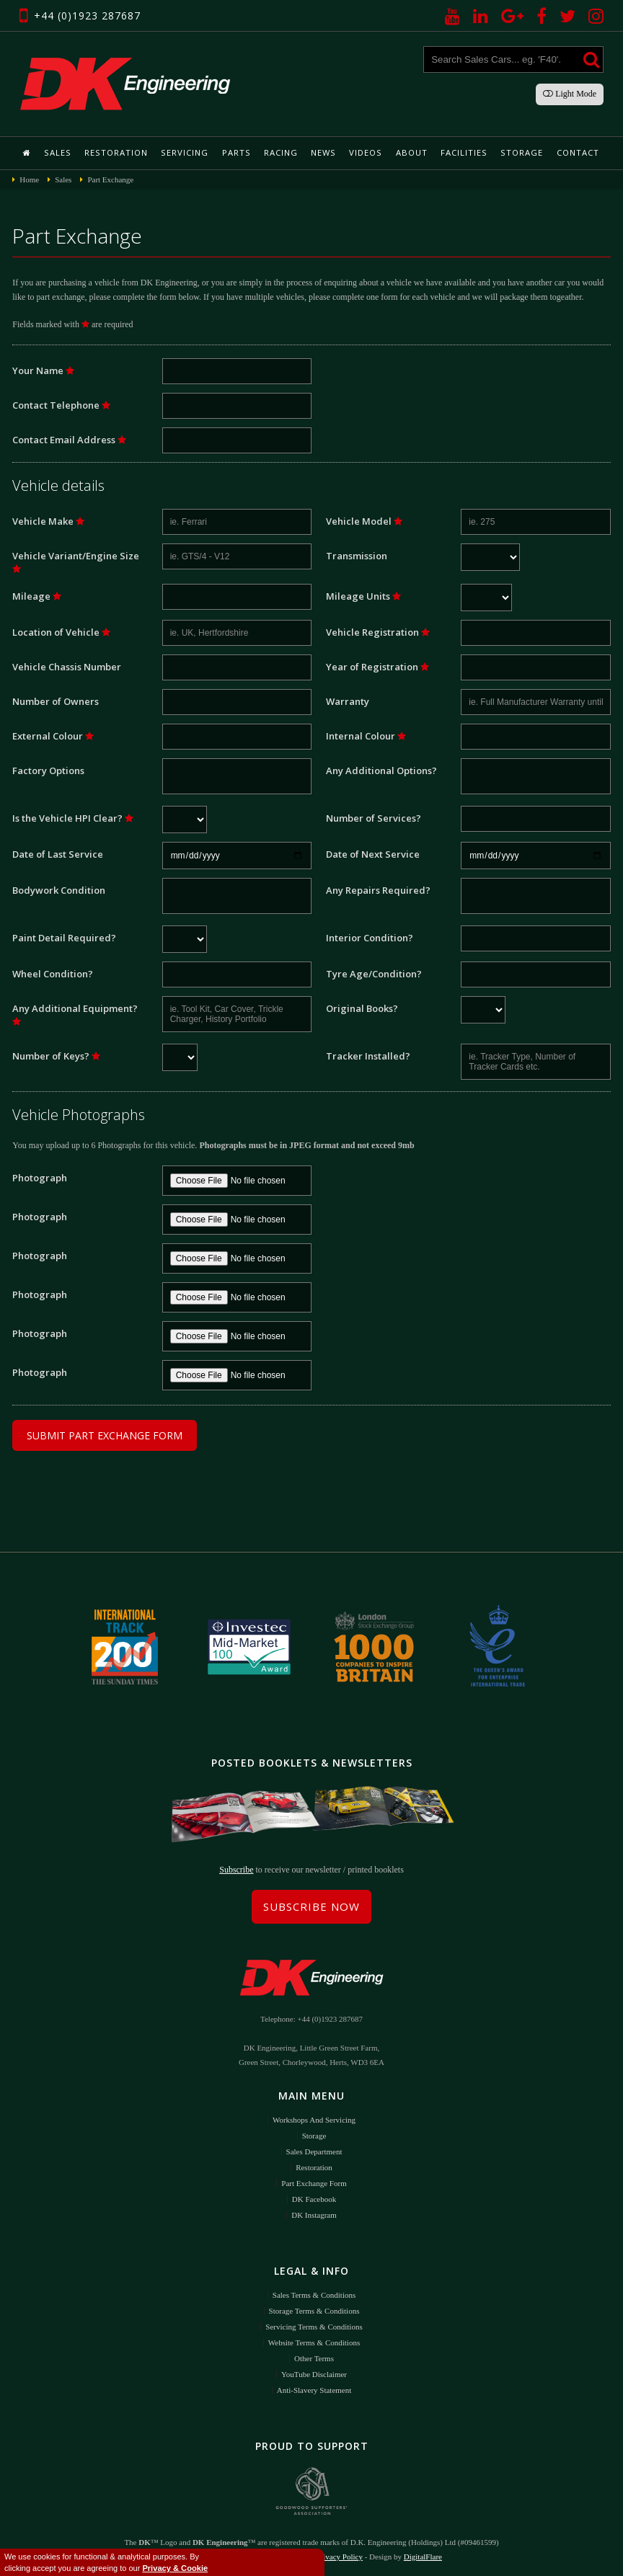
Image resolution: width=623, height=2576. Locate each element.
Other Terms (314, 2357)
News (323, 152)
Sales (61, 152)
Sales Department (314, 2150)
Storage (518, 152)
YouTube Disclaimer (314, 2372)
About (409, 152)
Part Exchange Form (313, 2181)
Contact (573, 152)
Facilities (461, 152)
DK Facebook (314, 2197)
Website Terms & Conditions (314, 2341)
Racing (281, 152)
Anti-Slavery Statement (314, 2388)
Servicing (186, 152)
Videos (364, 152)
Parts (237, 152)
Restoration (118, 152)
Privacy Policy (339, 2554)
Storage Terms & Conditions (314, 2309)
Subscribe (236, 1868)
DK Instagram (314, 2213)
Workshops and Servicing (314, 2118)
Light (569, 94)
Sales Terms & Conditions (314, 2293)
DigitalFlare (423, 2554)
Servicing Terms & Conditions (313, 2325)
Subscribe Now (311, 1905)
